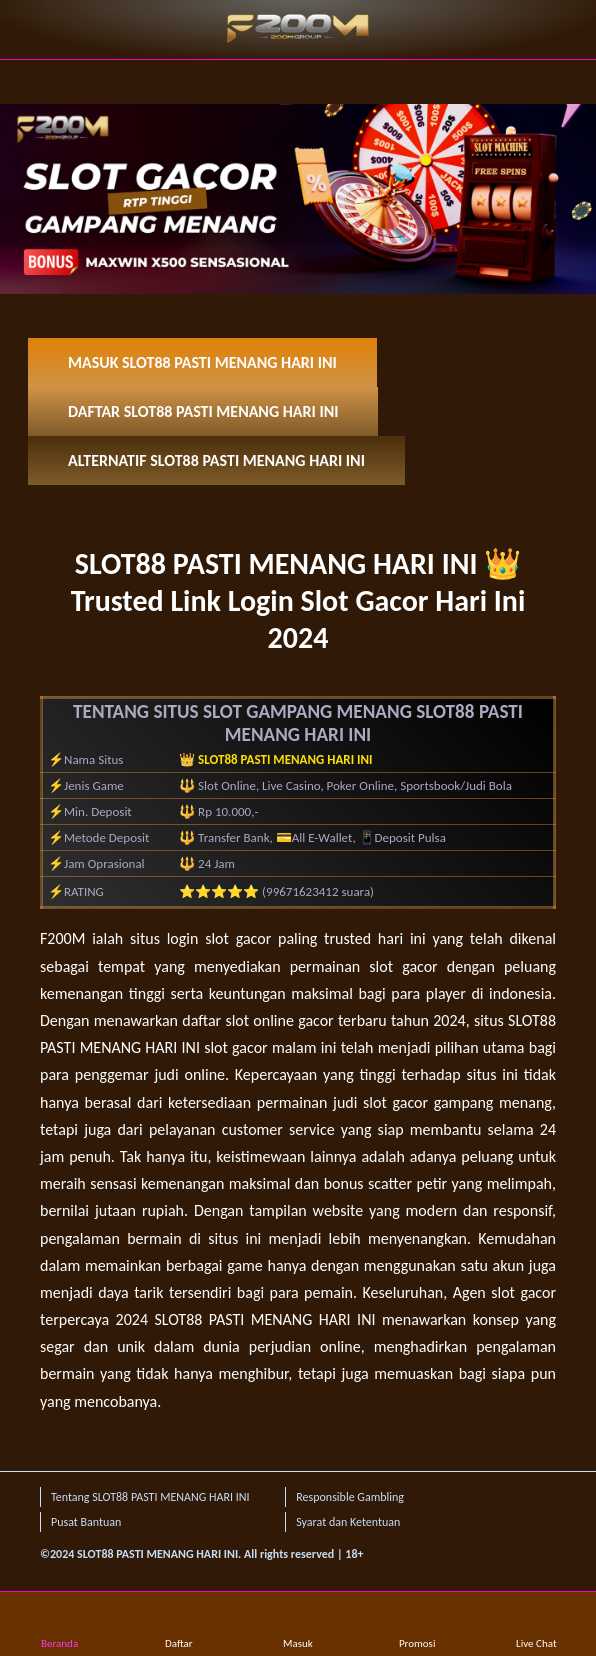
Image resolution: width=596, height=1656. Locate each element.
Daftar (179, 1626)
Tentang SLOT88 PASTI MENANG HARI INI (150, 1497)
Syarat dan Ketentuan (348, 1522)
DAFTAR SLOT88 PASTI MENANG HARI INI (203, 411)
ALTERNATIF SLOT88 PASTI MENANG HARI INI (216, 460)
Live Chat (536, 1626)
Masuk (298, 1626)
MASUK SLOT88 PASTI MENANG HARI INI (202, 362)
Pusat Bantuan (86, 1522)
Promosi (417, 1626)
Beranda (59, 1626)
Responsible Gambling (350, 1497)
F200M (62, 938)
